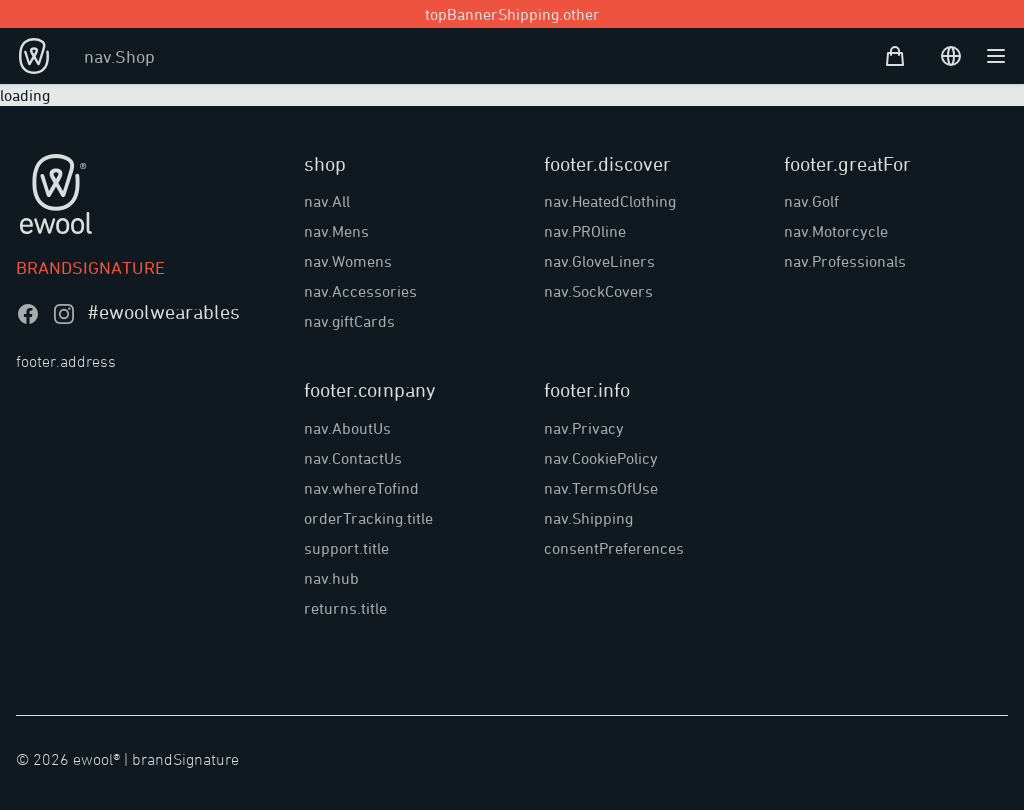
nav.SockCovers (598, 291)
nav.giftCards (349, 321)
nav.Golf (811, 201)
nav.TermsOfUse (601, 488)
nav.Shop (119, 56)
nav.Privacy (584, 428)
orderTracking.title (368, 518)
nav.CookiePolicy (601, 458)
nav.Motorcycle (836, 231)
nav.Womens (348, 261)
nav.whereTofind (361, 488)
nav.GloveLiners (599, 261)
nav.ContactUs (353, 458)
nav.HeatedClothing (610, 201)
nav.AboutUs (347, 428)
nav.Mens (336, 231)
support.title (346, 548)
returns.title (345, 608)
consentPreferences (614, 548)
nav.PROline (585, 231)
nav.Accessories (360, 291)
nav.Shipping (588, 518)
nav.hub (331, 578)
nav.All (327, 201)
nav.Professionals (845, 261)
